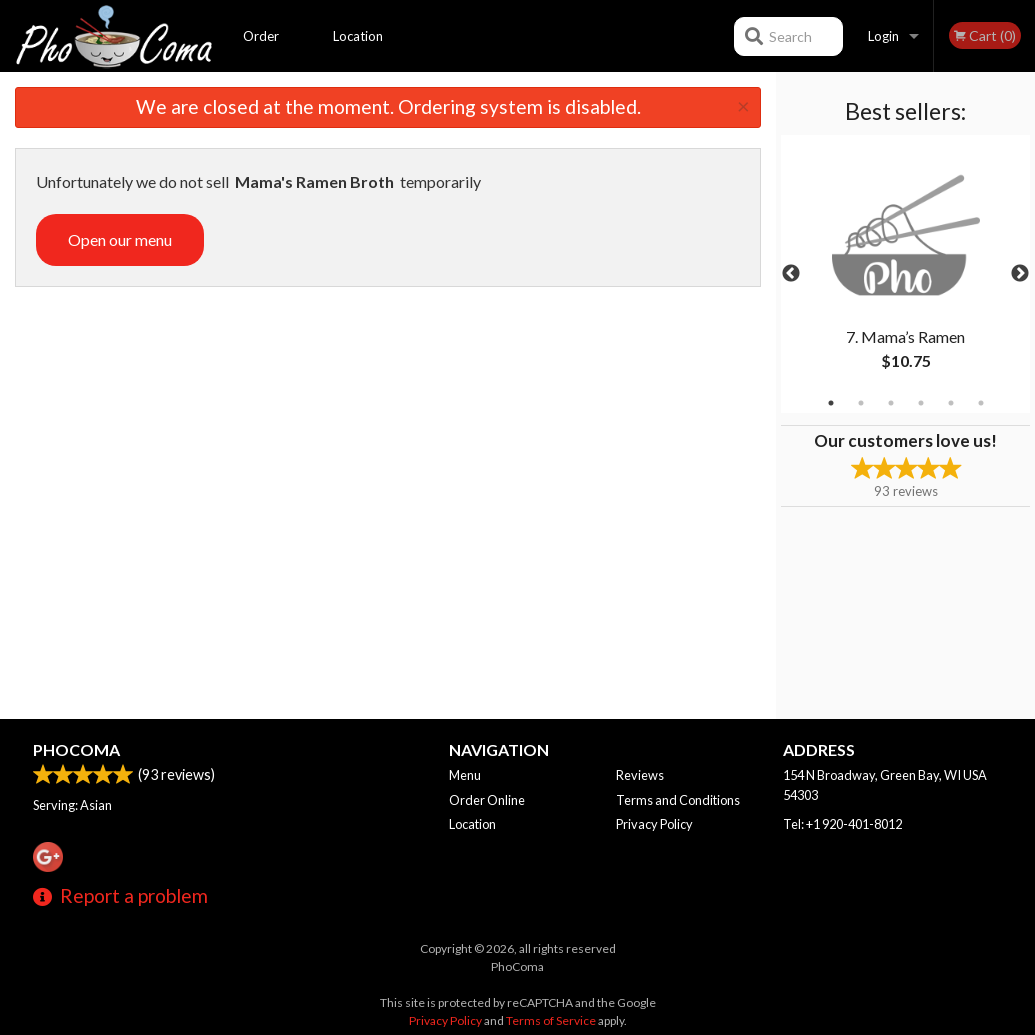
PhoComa (76, 749)
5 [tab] (951, 403)
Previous (791, 274)
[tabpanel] (905, 274)
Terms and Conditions (678, 800)
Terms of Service (551, 1020)
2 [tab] (861, 403)
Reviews (640, 775)
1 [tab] (831, 403)
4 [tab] (921, 403)
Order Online (262, 50)
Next (1020, 274)
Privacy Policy (654, 824)
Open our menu (120, 239)
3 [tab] (891, 403)
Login (883, 36)
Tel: (842, 824)
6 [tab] (981, 403)
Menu (465, 775)
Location (358, 36)
